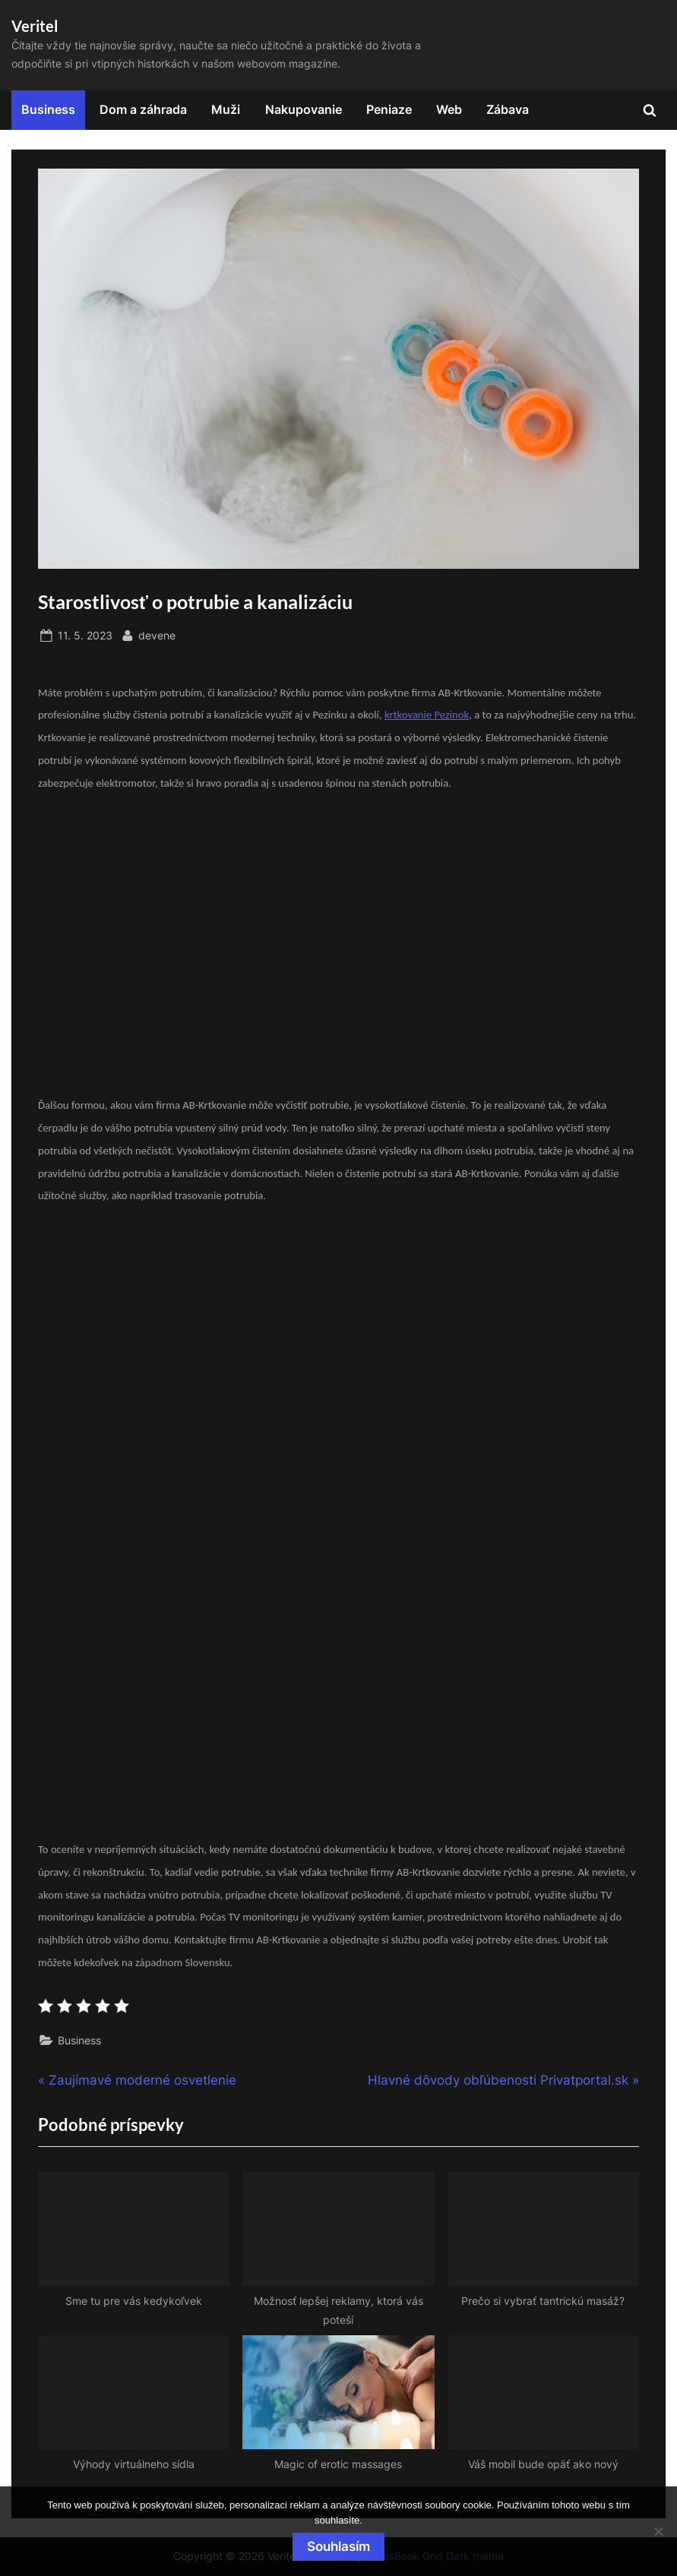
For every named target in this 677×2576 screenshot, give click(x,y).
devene (157, 634)
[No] (658, 2531)
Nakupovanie (303, 109)
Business (48, 109)
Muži (225, 109)
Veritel (34, 26)
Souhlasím (338, 2546)
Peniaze (389, 109)
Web (449, 109)
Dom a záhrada (143, 109)
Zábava (507, 109)
